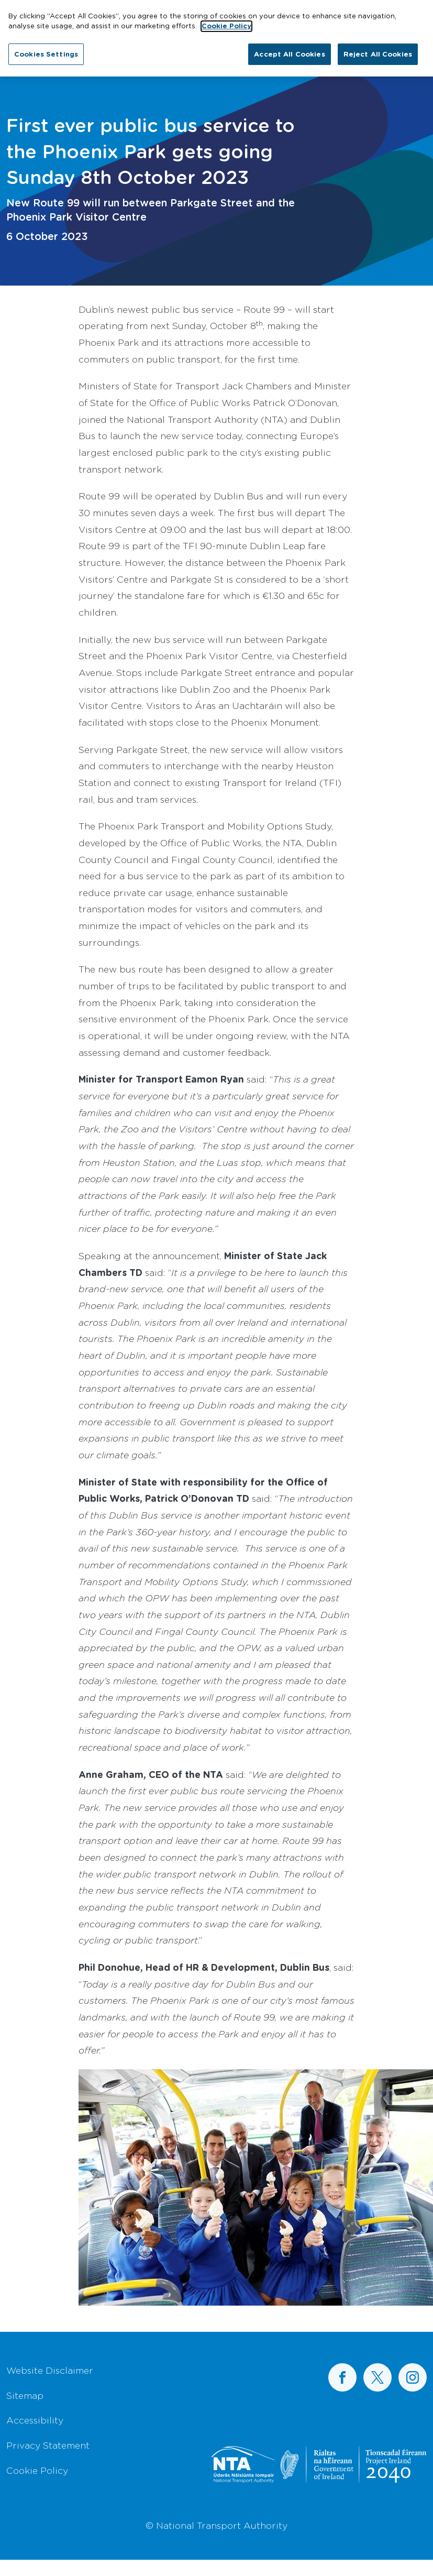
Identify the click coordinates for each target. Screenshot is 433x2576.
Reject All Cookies (377, 47)
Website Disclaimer (49, 2370)
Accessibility (34, 2420)
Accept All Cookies (289, 47)
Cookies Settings (46, 47)
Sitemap (24, 2395)
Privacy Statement (48, 2445)
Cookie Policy (37, 2470)
